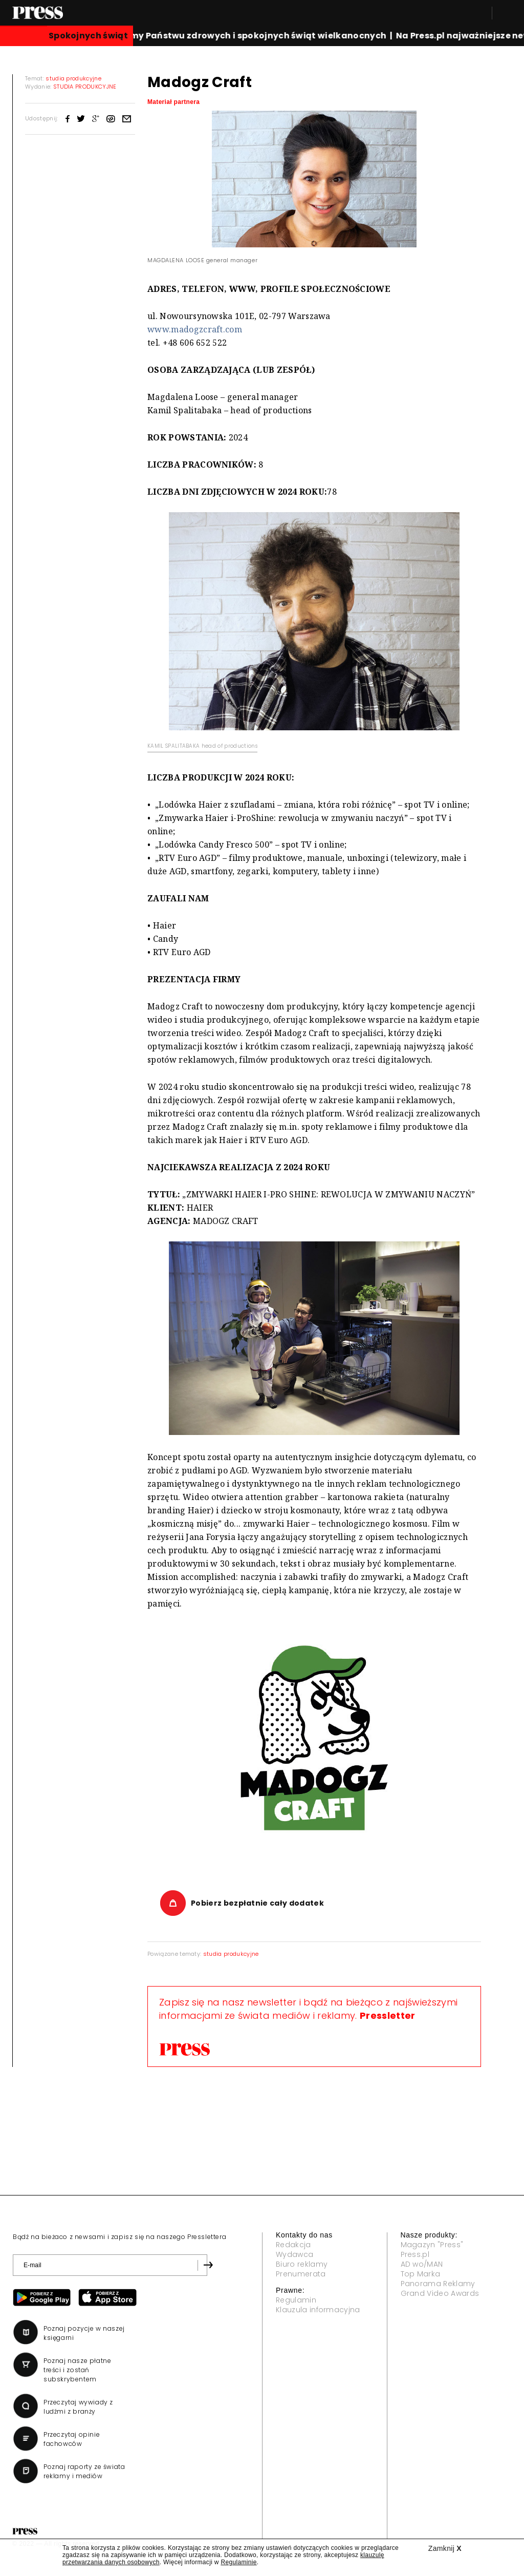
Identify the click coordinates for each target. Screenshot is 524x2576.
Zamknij (445, 2548)
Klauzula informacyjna (318, 2310)
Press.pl (415, 2254)
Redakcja (293, 2245)
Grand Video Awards (440, 2293)
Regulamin (296, 2300)
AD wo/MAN (422, 2264)
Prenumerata (301, 2274)
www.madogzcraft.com (194, 329)
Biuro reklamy (302, 2264)
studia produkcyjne (231, 1954)
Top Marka (421, 2274)
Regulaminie (238, 2562)
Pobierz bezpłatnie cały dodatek (257, 1903)
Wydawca (294, 2254)
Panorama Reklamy (438, 2283)
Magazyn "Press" (432, 2245)
